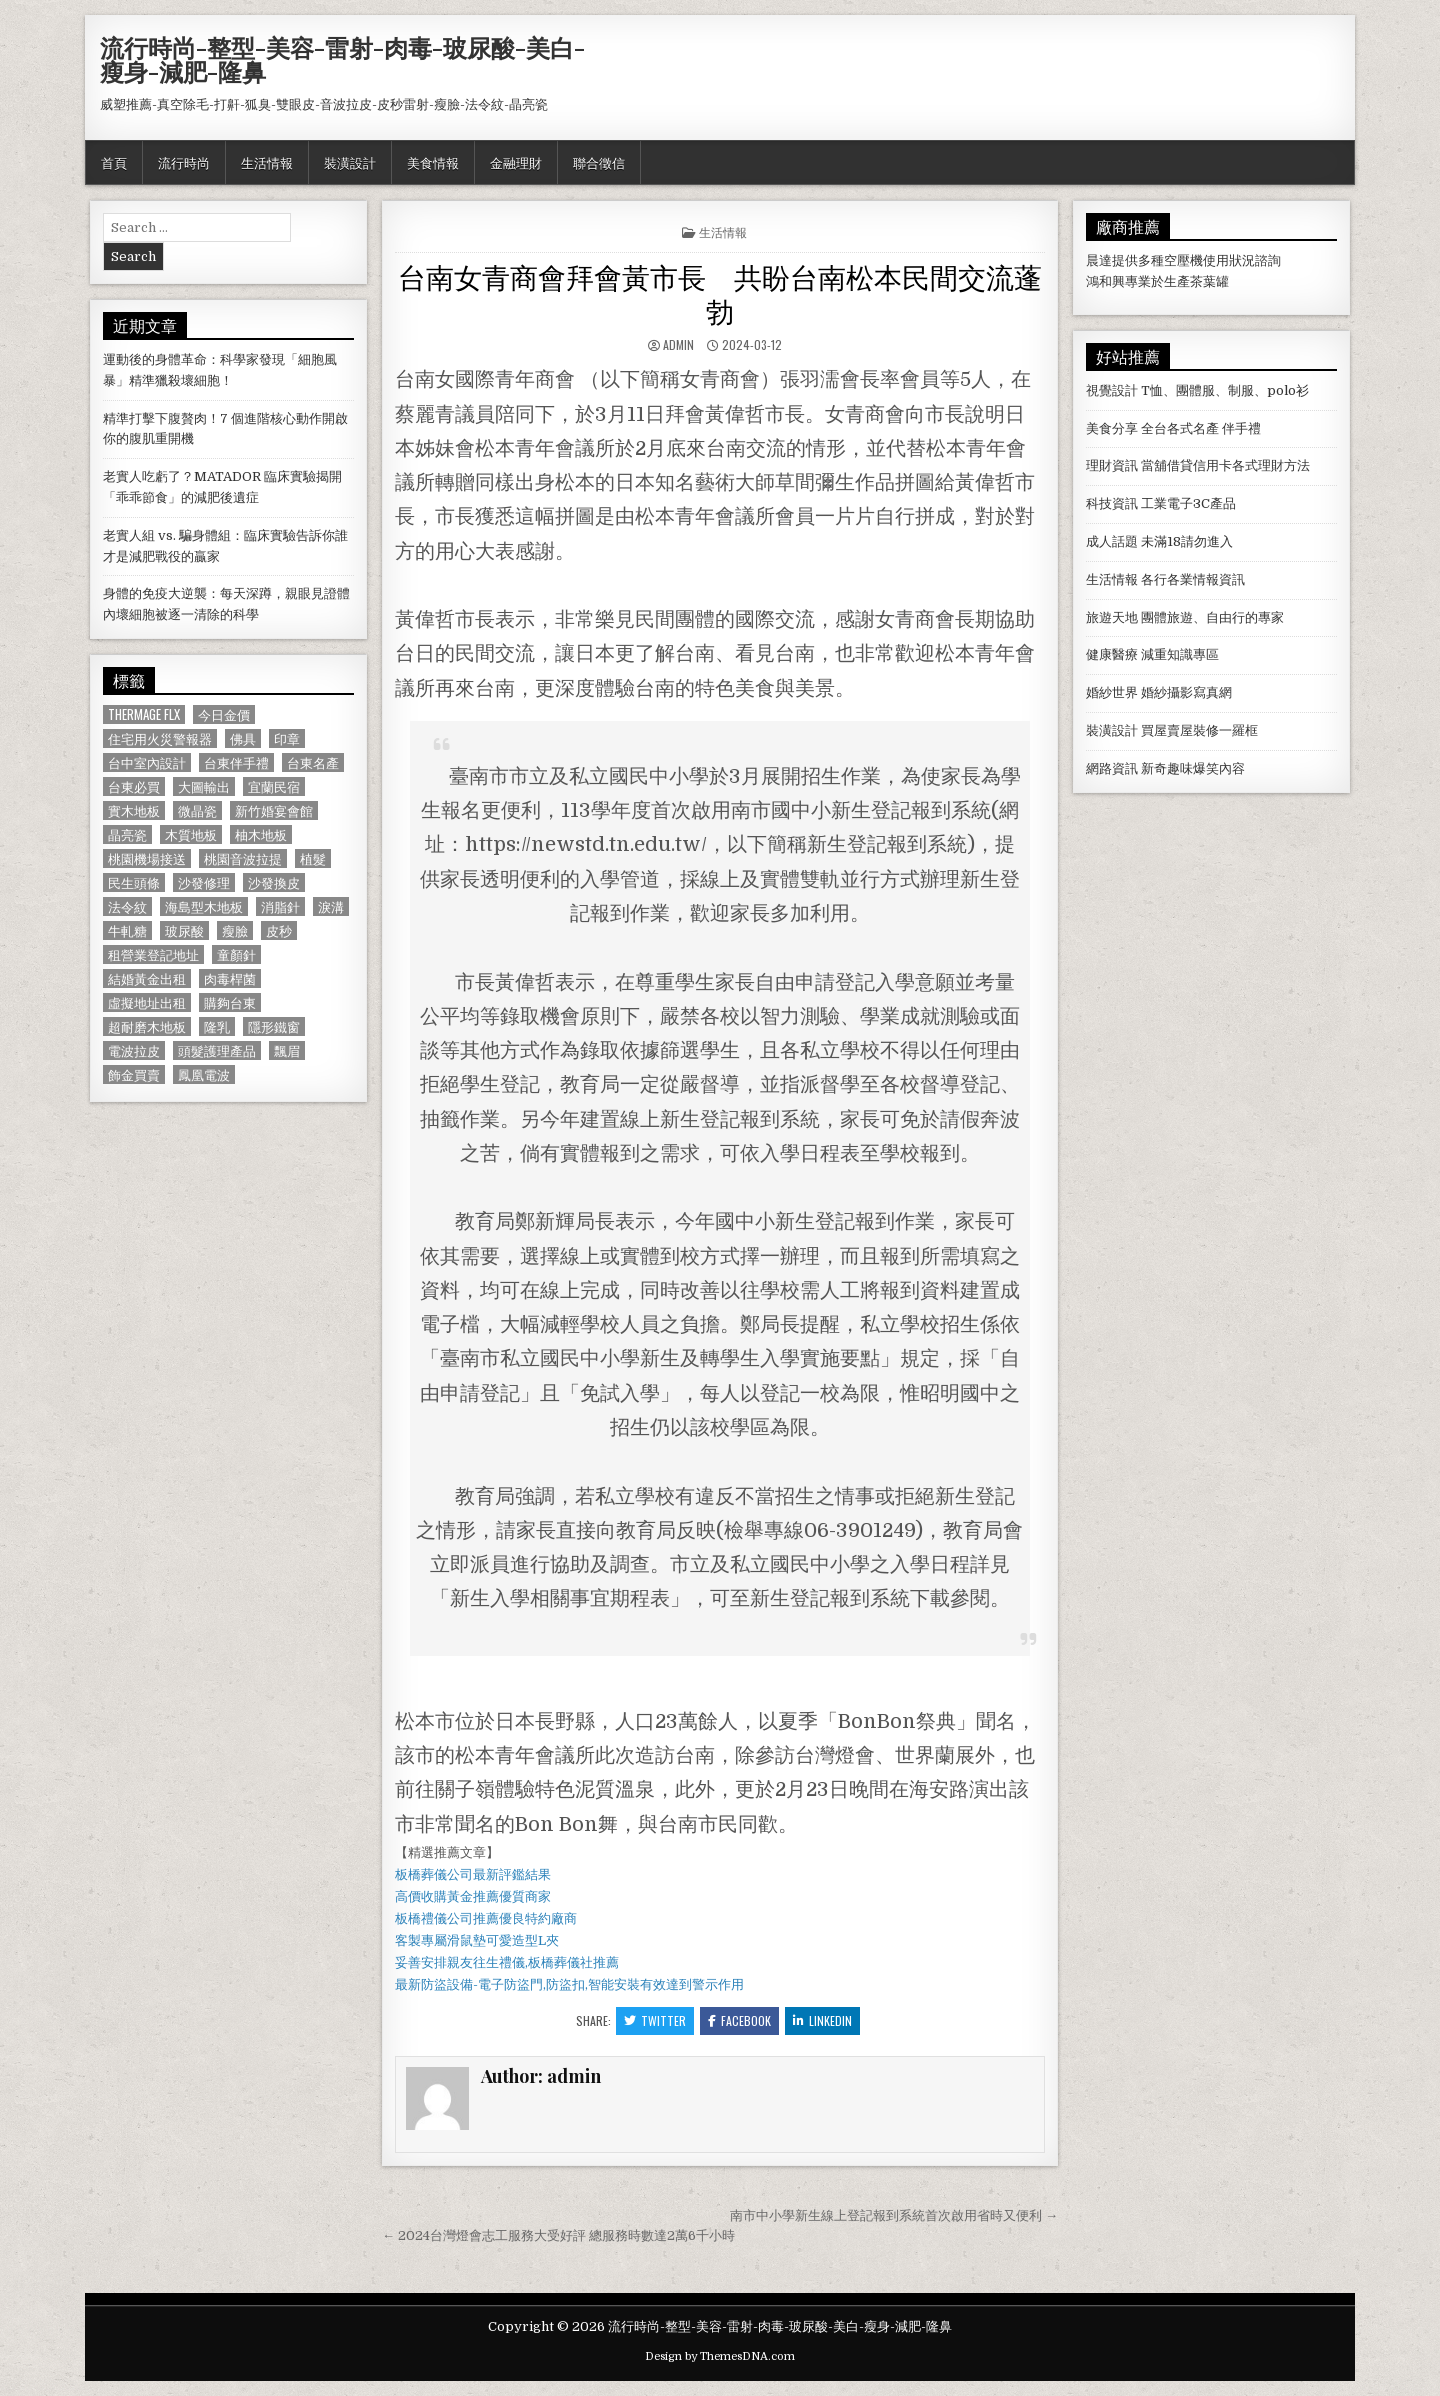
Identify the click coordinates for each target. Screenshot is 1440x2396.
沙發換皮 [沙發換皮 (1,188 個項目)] (274, 882)
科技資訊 (1112, 503)
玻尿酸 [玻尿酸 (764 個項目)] (184, 930)
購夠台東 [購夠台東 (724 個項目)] (230, 1002)
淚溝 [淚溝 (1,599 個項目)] (331, 906)
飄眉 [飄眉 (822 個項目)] (287, 1050)
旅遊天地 (1112, 617)
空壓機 (1183, 260)
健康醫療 (1112, 654)
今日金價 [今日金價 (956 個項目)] (224, 714)
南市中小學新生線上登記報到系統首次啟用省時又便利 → (894, 2215)
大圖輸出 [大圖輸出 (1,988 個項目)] (204, 786)
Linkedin (822, 2020)
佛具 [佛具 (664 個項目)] (243, 738)
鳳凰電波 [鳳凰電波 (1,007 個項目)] (204, 1074)
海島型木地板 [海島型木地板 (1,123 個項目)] (204, 906)
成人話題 (1112, 541)
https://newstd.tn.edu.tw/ (586, 844)
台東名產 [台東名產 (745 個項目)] (313, 762)
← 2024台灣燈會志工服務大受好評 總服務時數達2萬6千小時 (558, 2235)
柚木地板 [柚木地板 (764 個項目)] (261, 834)
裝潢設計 (350, 162)
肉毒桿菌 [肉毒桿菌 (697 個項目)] (230, 978)
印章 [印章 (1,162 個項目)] (287, 738)
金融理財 (516, 162)
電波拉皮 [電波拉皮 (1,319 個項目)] (134, 1050)
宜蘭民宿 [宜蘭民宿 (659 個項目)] (274, 786)
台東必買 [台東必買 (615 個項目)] (134, 786)
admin (678, 344)
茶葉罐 (1209, 281)
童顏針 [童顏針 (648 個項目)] (236, 954)
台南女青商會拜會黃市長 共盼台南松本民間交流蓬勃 (720, 292)
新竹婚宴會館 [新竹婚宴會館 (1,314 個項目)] (274, 810)
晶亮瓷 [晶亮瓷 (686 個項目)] (127, 834)
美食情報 (433, 162)
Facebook (739, 2020)
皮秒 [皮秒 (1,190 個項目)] (279, 930)
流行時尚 (184, 162)
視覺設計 (1112, 390)
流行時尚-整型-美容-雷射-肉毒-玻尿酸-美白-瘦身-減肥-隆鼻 (342, 59)
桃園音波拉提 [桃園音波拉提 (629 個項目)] (243, 858)
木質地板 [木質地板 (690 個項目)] (191, 834)
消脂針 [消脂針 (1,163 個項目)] (280, 906)
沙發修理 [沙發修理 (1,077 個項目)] (204, 882)
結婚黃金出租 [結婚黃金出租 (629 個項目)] (147, 978)
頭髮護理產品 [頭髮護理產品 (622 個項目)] (217, 1050)
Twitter (655, 2020)
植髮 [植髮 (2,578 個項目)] (313, 858)
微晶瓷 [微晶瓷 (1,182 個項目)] (197, 810)
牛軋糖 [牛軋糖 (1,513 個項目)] (127, 930)
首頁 (114, 162)
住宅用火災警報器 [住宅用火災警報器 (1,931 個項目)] (160, 738)
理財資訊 (1112, 465)
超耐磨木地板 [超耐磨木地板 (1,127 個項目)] (147, 1026)
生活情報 (267, 162)
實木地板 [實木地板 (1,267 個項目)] (134, 810)
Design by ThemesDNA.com (720, 2356)
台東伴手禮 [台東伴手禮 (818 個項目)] (236, 762)
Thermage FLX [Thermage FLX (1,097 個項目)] (144, 714)
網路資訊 (1112, 768)
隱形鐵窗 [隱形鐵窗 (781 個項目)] (274, 1026)
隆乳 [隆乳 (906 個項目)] (217, 1026)
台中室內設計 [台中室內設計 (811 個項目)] (147, 762)
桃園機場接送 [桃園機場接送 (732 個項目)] (147, 858)
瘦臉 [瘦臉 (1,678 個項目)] (235, 930)
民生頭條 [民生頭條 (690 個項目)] (134, 882)
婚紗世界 (1112, 692)
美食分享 (1112, 428)
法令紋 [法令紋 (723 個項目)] (127, 906)
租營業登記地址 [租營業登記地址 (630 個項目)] (153, 954)
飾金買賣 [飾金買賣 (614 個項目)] (134, 1074)
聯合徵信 (599, 162)
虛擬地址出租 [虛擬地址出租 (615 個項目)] (147, 1002)
